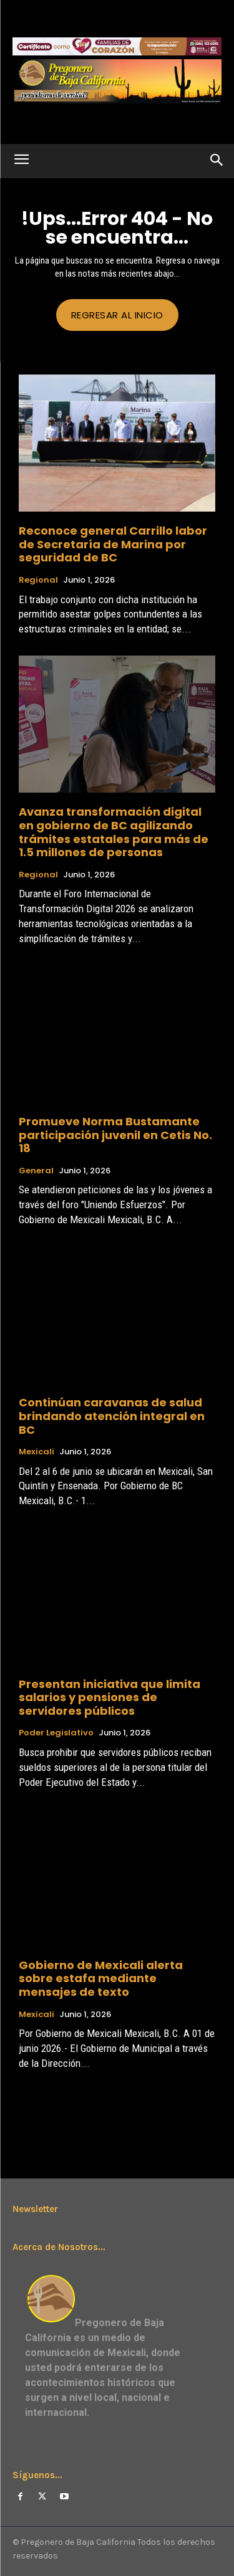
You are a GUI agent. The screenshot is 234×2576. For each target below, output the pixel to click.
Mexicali (36, 1452)
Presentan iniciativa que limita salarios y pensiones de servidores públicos (109, 1697)
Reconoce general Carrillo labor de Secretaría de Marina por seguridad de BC (113, 544)
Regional (38, 580)
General (36, 1171)
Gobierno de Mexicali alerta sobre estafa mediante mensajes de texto (101, 1978)
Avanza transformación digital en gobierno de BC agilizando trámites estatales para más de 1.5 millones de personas (113, 832)
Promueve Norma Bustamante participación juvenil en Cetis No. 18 (115, 1135)
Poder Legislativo (56, 1733)
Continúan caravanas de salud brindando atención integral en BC (112, 1416)
